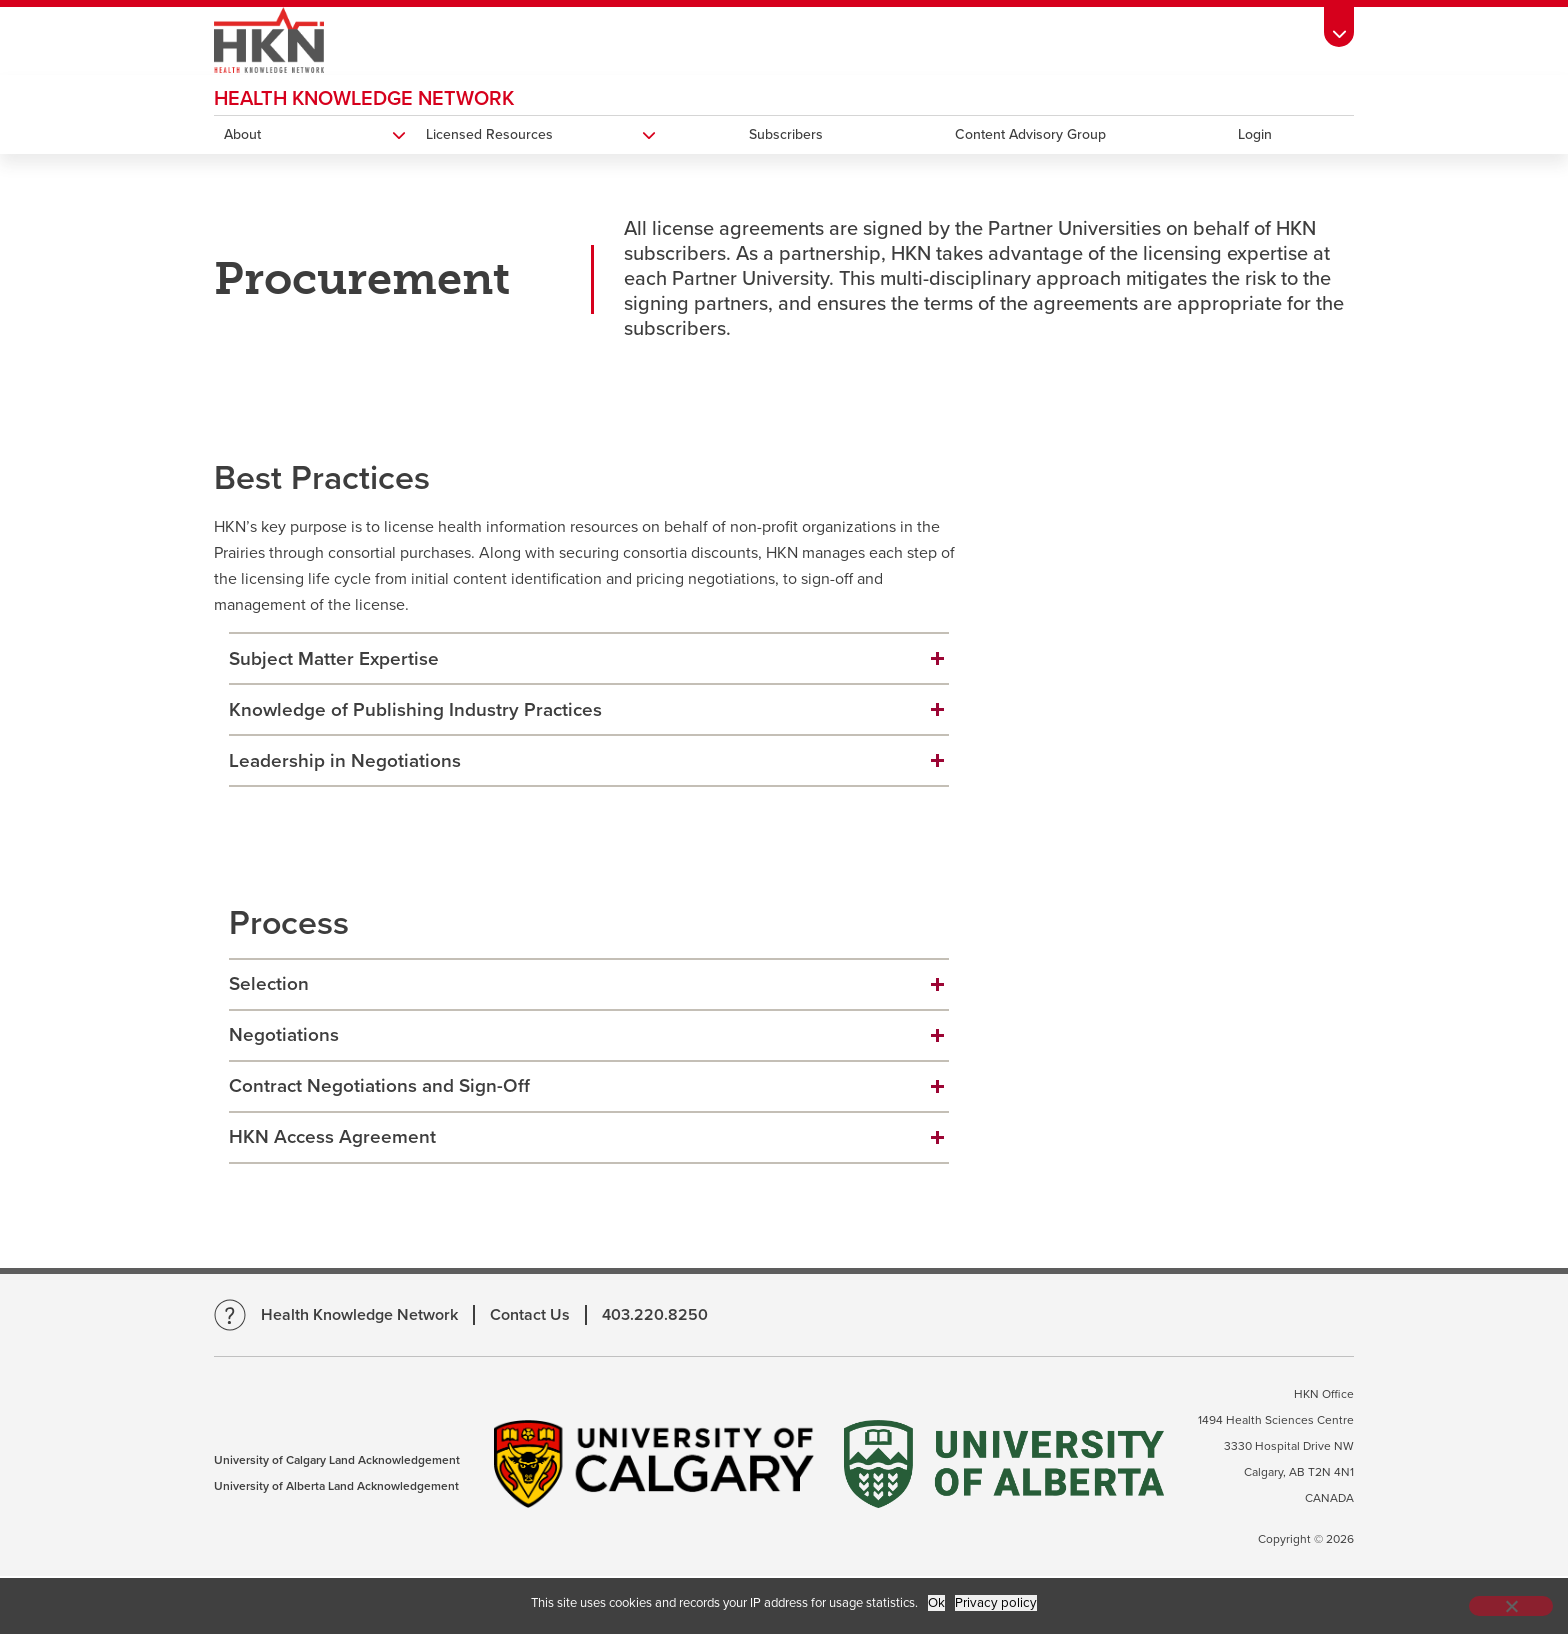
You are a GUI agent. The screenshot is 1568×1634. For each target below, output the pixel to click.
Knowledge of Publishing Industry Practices (415, 710)
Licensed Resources (489, 134)
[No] (1511, 1606)
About (242, 134)
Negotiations (284, 1035)
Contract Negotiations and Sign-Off (379, 1086)
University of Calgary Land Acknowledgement (337, 1460)
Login (1255, 134)
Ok (936, 1603)
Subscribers (786, 134)
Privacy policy (996, 1603)
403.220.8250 (655, 1315)
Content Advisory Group (1030, 134)
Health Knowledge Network (364, 99)
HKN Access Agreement (332, 1137)
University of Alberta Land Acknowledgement (336, 1486)
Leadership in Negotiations (345, 761)
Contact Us (530, 1315)
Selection (269, 984)
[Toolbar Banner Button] (1339, 26)
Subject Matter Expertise (334, 659)
